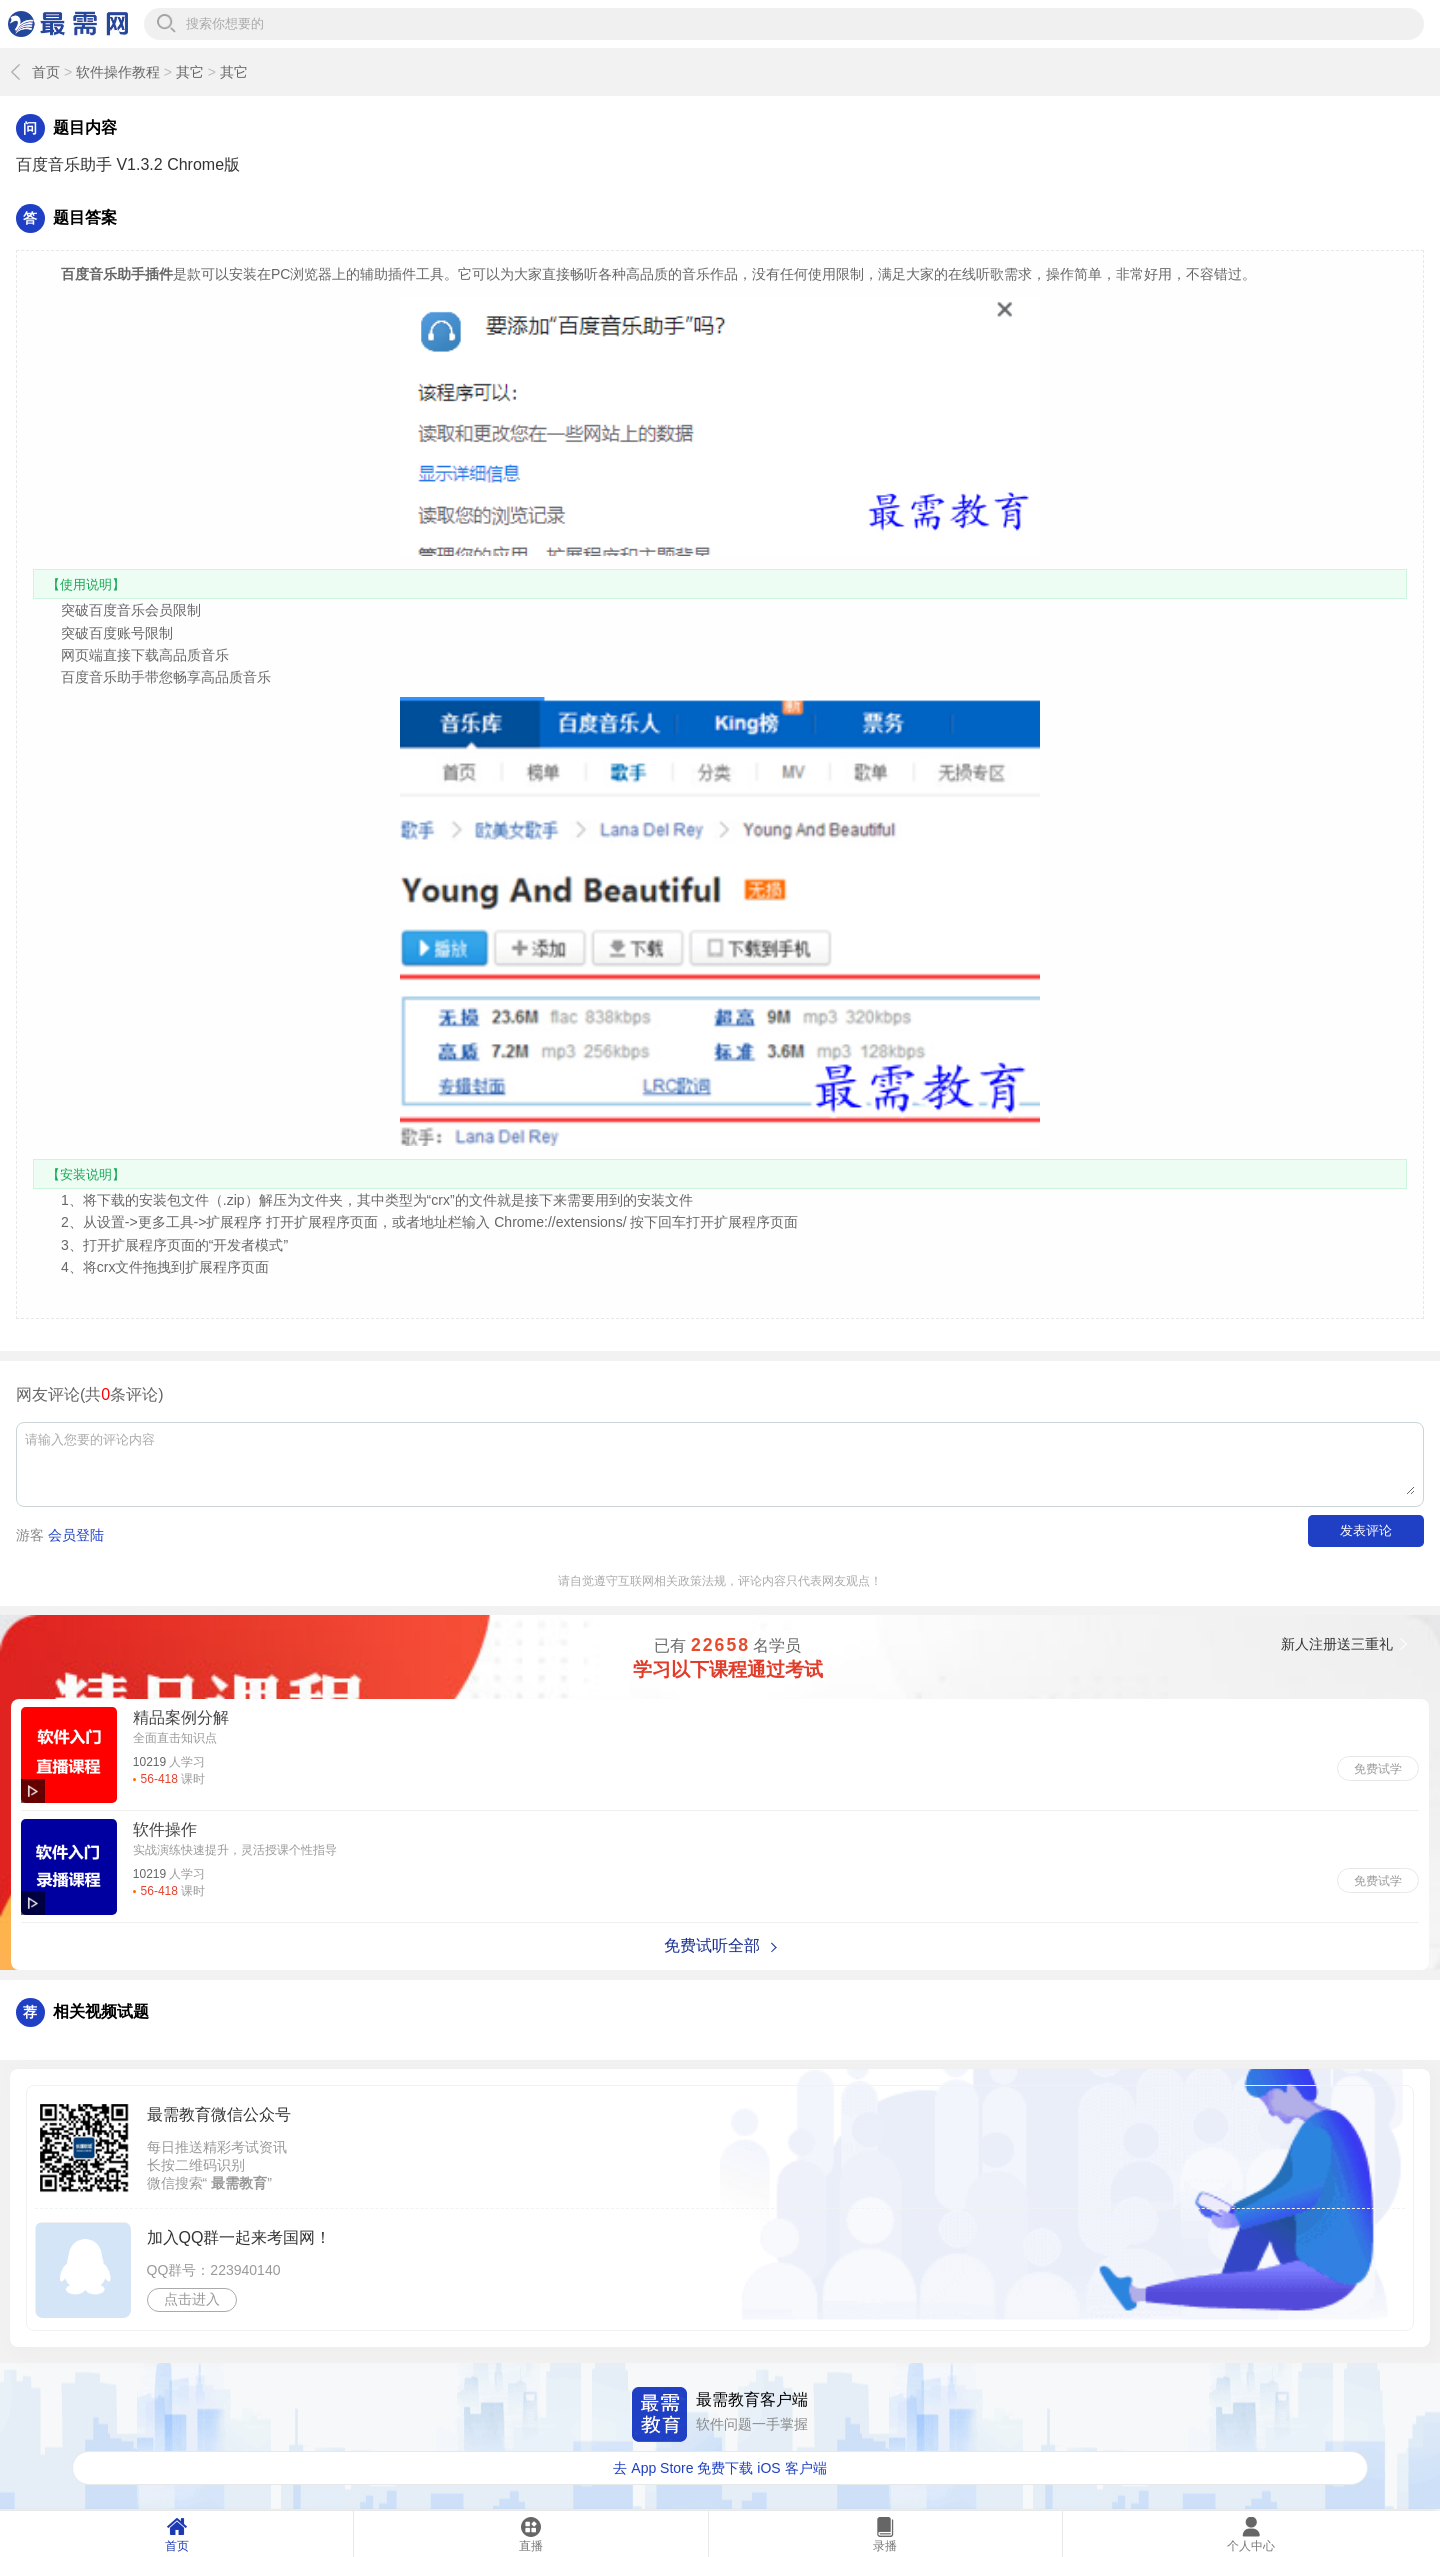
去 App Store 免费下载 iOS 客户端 (719, 2468)
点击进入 (192, 2299)
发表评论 (1366, 1530)
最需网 (68, 24)
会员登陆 (76, 1535)
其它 (190, 72)
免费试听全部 (712, 1945)
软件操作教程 (118, 72)
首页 (46, 72)
